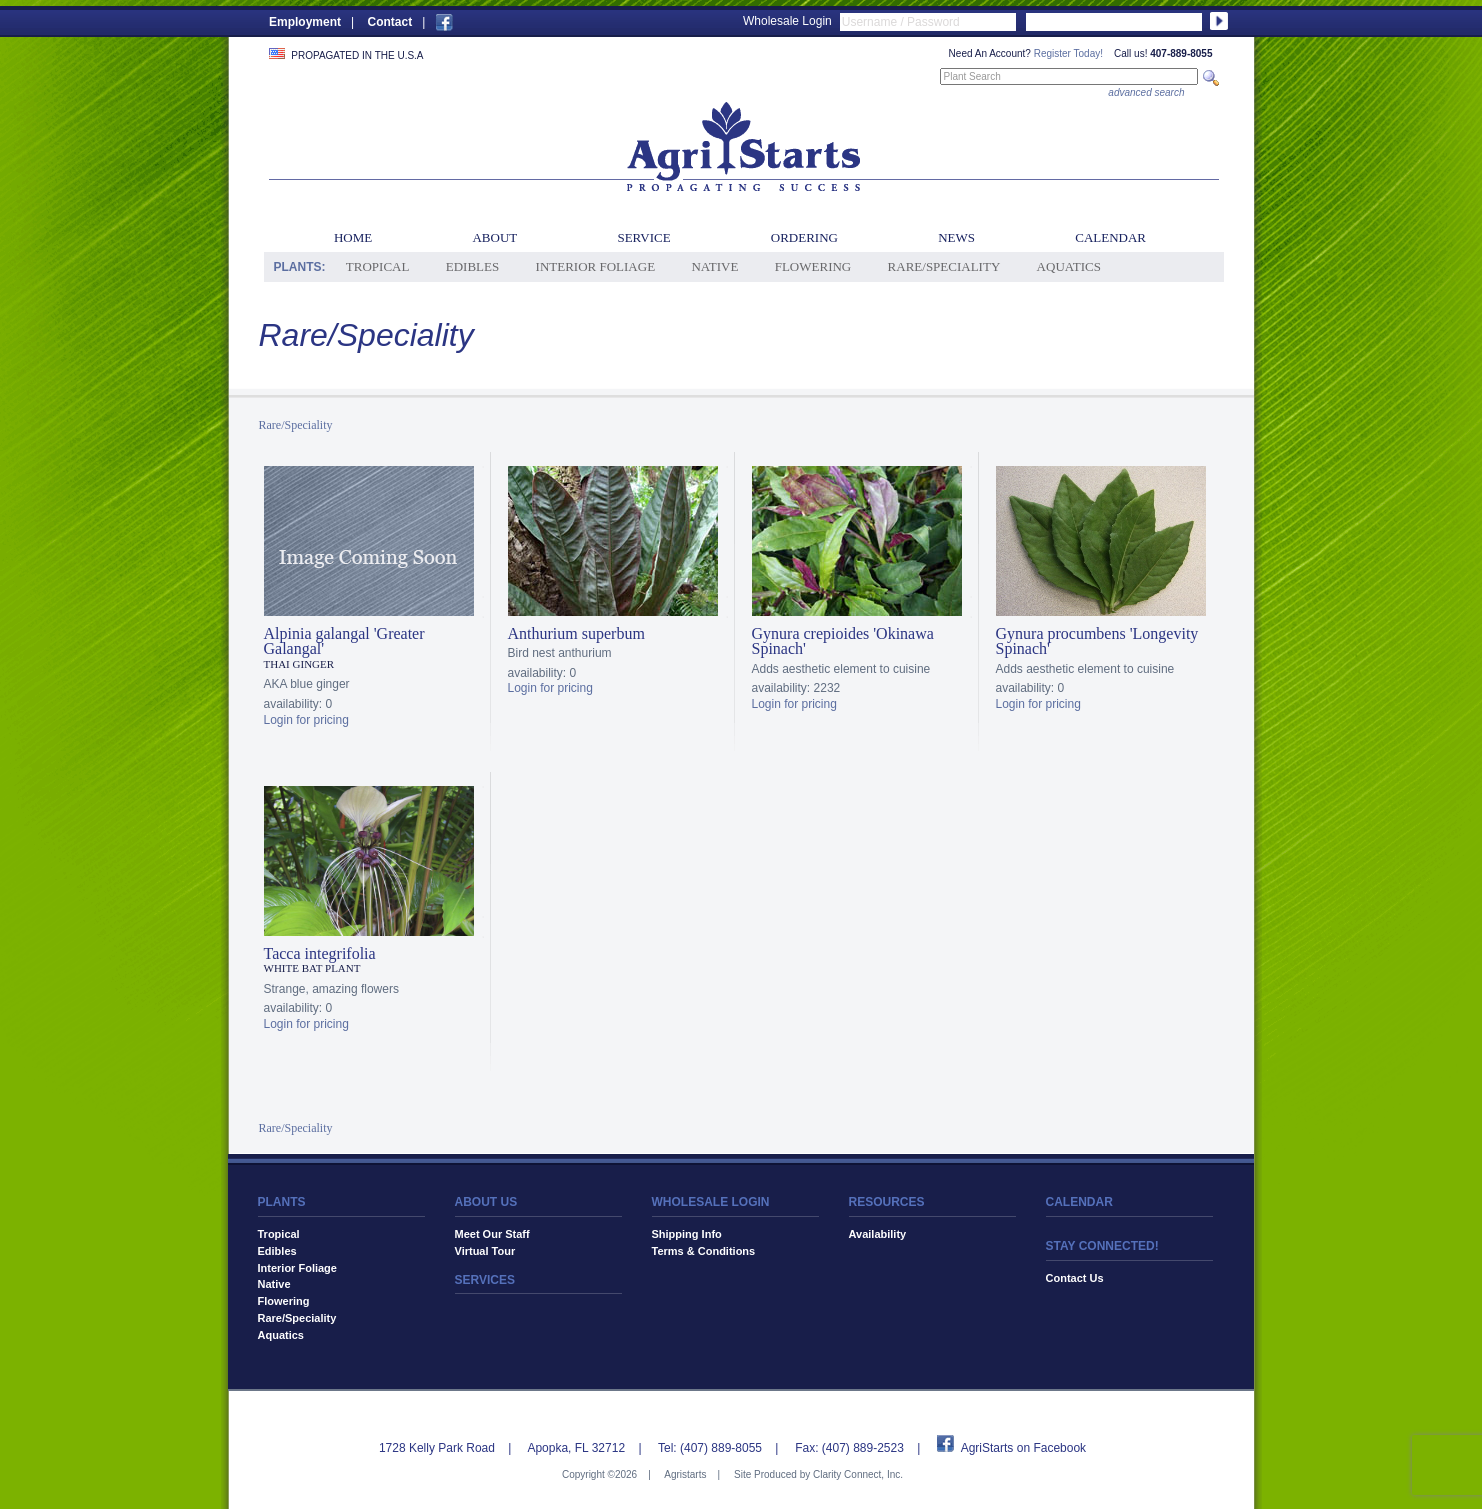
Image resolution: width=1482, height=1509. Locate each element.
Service (643, 237)
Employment (305, 22)
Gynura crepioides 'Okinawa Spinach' (843, 641)
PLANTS (282, 1202)
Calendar (1110, 237)
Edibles (472, 266)
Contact (389, 22)
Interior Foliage (596, 266)
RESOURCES (887, 1202)
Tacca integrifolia (320, 953)
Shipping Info (687, 1234)
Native (714, 266)
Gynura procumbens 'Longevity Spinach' (1097, 641)
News (956, 237)
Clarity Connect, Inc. (858, 1474)
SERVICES (485, 1280)
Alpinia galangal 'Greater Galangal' (344, 641)
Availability (878, 1234)
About (494, 237)
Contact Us (1075, 1278)
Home (353, 237)
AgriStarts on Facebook (1023, 1448)
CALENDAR (1079, 1202)
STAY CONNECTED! (1102, 1246)
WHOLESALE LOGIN (711, 1202)
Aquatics (1069, 266)
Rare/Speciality (944, 266)
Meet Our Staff (492, 1234)
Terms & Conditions (704, 1251)
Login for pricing (306, 720)
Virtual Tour (485, 1251)
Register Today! (1068, 53)
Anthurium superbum (576, 633)
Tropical (378, 266)
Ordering (804, 237)
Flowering (813, 266)
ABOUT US (486, 1202)
